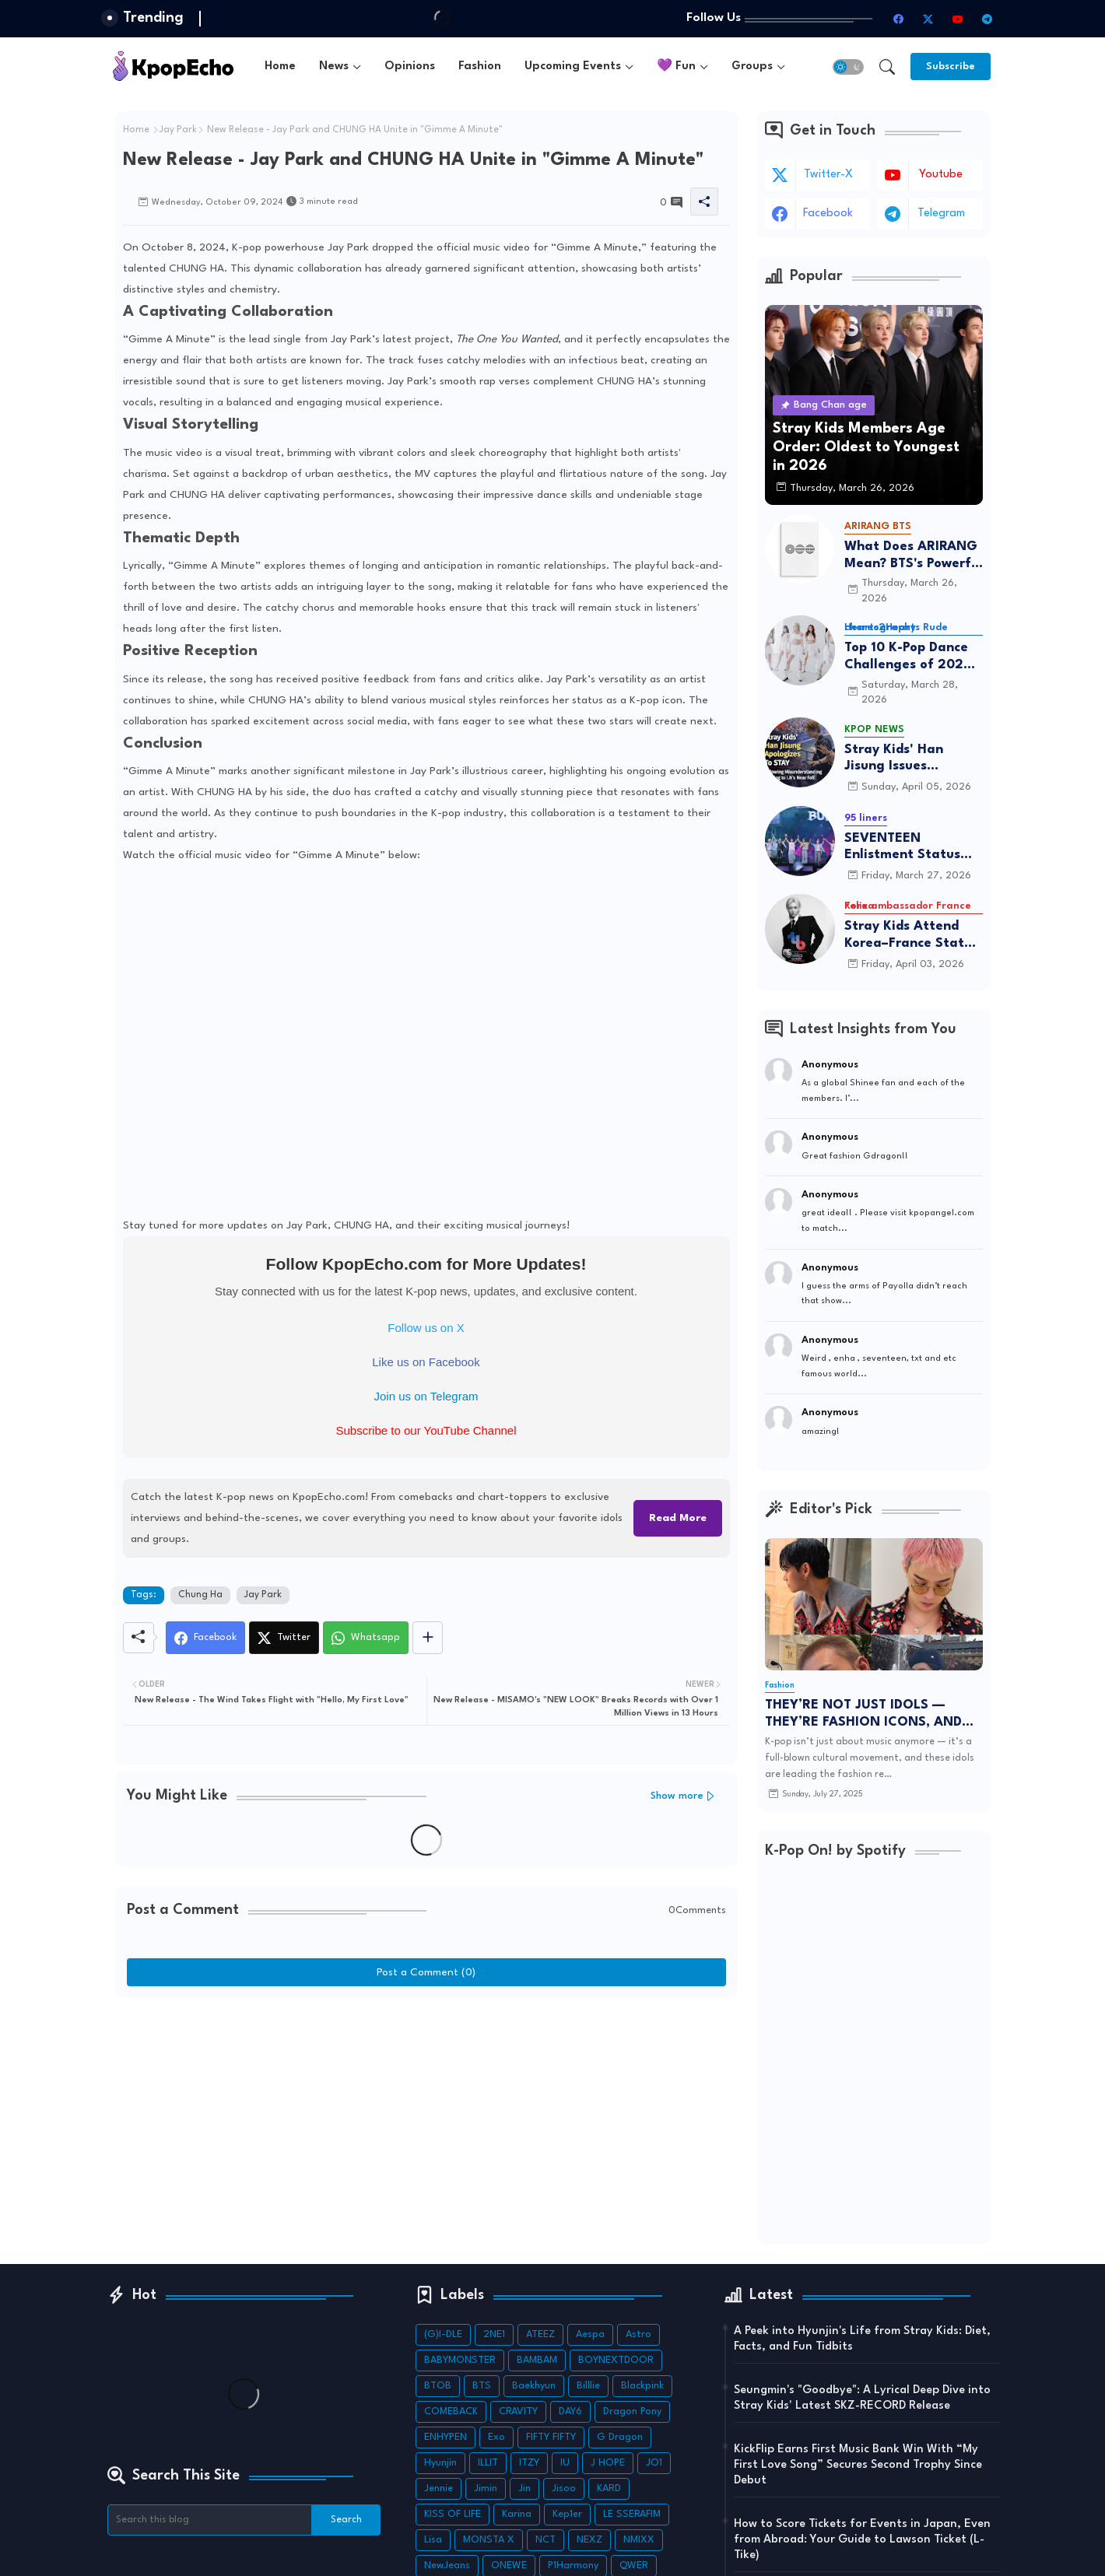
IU (565, 2463)
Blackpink (642, 2386)
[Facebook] (205, 1637)
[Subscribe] (950, 66)
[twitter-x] (928, 19)
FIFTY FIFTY (551, 2437)
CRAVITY (518, 2411)
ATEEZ (540, 2334)
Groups (752, 66)
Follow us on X (426, 1327)
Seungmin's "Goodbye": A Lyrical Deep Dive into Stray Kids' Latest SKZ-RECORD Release (862, 2398)
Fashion (479, 66)
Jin (524, 2488)
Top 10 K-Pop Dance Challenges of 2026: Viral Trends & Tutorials (910, 657)
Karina (516, 2514)
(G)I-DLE (443, 2334)
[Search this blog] (210, 2520)
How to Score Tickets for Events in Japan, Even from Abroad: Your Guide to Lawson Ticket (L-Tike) (862, 2539)
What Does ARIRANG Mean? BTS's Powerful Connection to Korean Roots (913, 556)
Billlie (588, 2386)
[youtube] (958, 19)
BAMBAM (537, 2360)
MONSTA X (488, 2540)
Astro (638, 2334)
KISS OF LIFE (452, 2514)
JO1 (654, 2463)
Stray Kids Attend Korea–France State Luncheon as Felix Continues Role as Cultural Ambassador (912, 936)
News (334, 66)
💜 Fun (676, 66)
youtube (941, 174)
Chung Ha (200, 1595)
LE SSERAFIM (632, 2514)
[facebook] (899, 19)
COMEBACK (451, 2411)
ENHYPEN (445, 2437)
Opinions (409, 66)
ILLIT (488, 2463)
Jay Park (178, 130)
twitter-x (828, 174)
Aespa (590, 2334)
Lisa (433, 2540)
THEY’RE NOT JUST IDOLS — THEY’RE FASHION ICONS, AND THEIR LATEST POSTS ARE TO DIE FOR (870, 1714)
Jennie (438, 2488)
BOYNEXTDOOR (616, 2360)
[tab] (280, 66)
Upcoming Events (572, 66)
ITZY (529, 2463)
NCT (545, 2540)
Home (280, 66)
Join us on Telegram (426, 1396)
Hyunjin (440, 2463)
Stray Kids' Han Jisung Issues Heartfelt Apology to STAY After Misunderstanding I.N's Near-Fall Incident (912, 759)
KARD (609, 2488)
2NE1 (494, 2334)
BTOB (437, 2386)
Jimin (485, 2488)
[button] (848, 67)
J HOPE (608, 2463)
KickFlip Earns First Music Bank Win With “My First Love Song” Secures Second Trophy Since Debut (858, 2465)
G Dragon (620, 2437)
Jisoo (564, 2488)
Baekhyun (534, 2386)
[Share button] (427, 1637)
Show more (677, 1796)
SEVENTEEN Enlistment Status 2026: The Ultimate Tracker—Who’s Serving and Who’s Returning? (907, 848)
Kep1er (567, 2514)
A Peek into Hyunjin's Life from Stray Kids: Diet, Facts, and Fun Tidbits (862, 2339)
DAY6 (570, 2411)
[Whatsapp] (366, 1637)
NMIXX (638, 2540)
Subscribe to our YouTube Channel (425, 1430)
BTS (481, 2386)
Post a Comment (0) (426, 1972)
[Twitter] (284, 1637)
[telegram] (987, 19)
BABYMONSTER (460, 2360)
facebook (828, 213)
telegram (941, 213)
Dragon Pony (632, 2411)
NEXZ (589, 2540)
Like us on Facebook (425, 1362)
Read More (678, 1517)
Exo (496, 2437)
